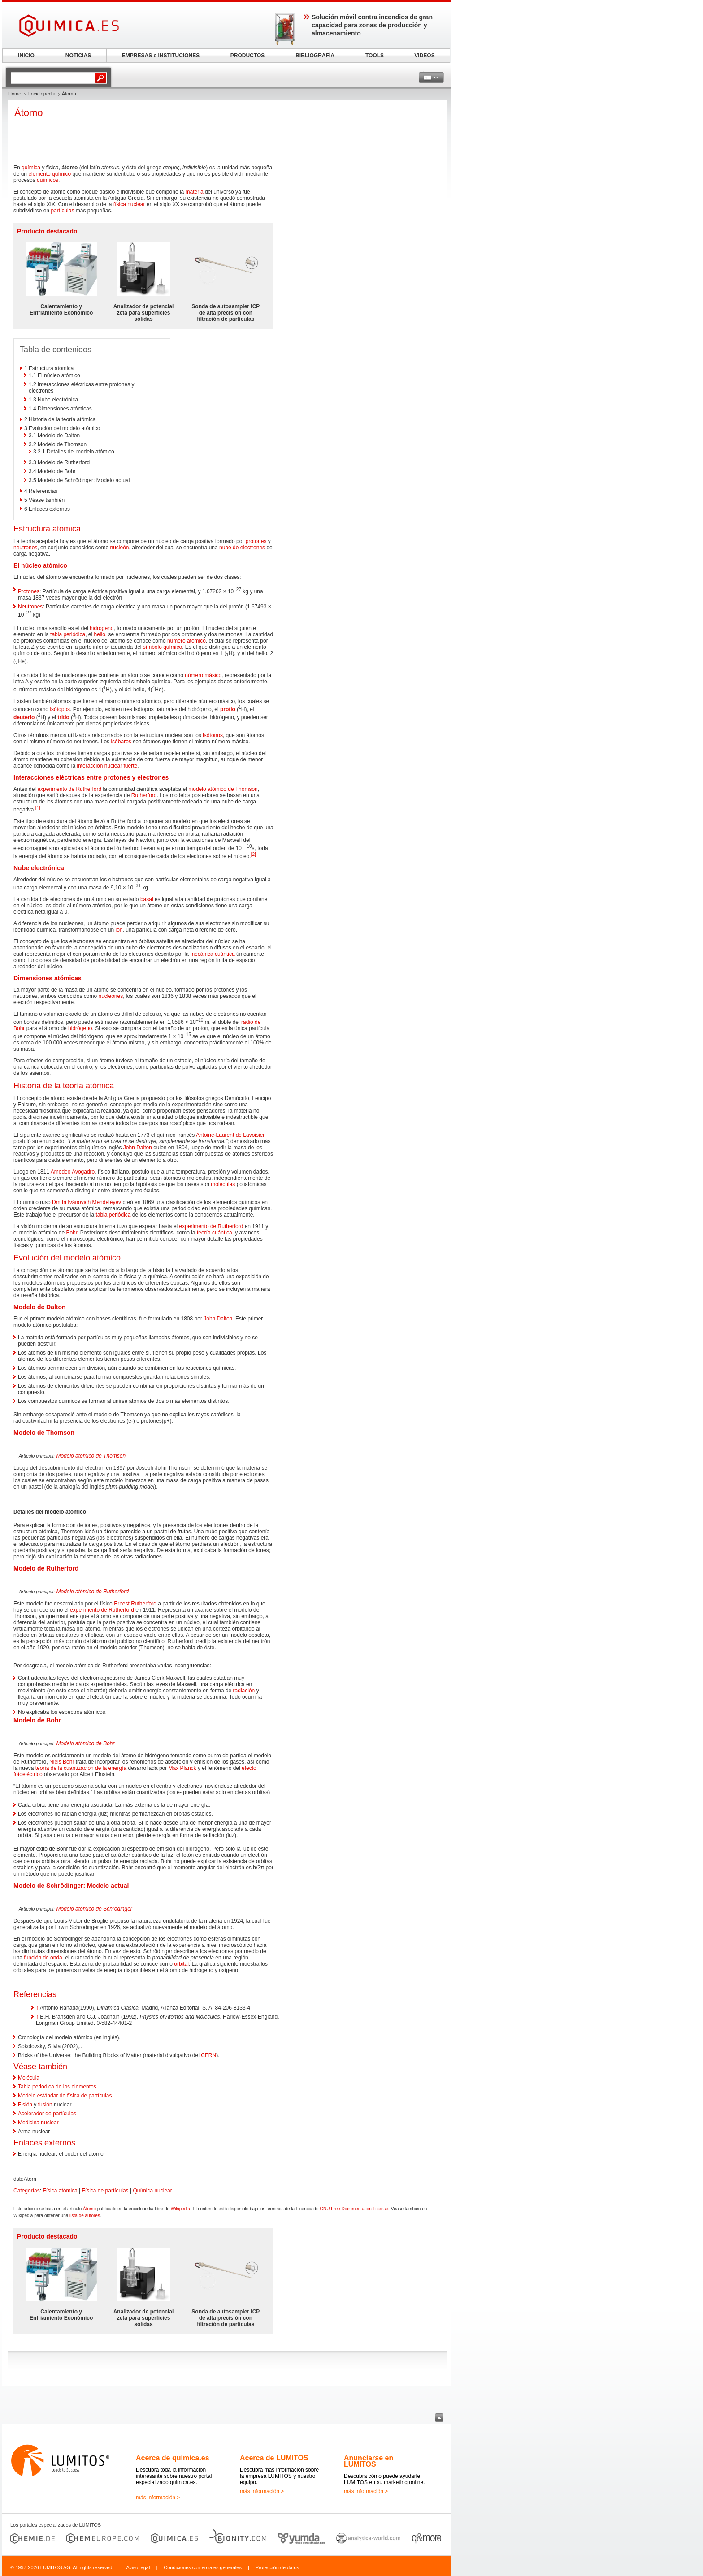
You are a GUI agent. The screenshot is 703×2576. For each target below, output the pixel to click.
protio (227, 709)
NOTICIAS (78, 55)
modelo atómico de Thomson (223, 789)
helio (99, 634)
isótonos (213, 735)
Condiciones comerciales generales (203, 2567)
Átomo (89, 2208)
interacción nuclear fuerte (107, 766)
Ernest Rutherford (135, 1604)
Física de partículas (105, 2191)
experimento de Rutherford (69, 789)
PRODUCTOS (247, 55)
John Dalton (137, 1147)
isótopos (60, 709)
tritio (63, 717)
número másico (203, 675)
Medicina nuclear (38, 2122)
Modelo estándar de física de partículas (65, 2096)
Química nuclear (152, 2191)
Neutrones (30, 607)
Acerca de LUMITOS (274, 2458)
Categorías (26, 2191)
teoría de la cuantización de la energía (80, 1768)
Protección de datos (277, 2567)
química (31, 167)
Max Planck (182, 1768)
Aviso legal (138, 2567)
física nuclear (129, 204)
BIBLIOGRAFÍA (314, 55)
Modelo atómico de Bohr (85, 1743)
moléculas (223, 1184)
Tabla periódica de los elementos (57, 2087)
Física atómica (60, 2191)
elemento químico (49, 174)
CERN (208, 2055)
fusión (45, 2104)
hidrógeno (101, 628)
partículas (62, 210)
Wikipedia (180, 2208)
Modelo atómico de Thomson (91, 1456)
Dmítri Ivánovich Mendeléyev (86, 1202)
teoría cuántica (214, 1233)
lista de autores (84, 2215)
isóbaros (121, 741)
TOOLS (374, 55)
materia (195, 192)
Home (14, 93)
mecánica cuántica (212, 954)
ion (118, 930)
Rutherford (144, 795)
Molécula (28, 2078)
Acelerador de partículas (47, 2113)
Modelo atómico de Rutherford (92, 1591)
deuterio (24, 717)
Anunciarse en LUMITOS (368, 2461)
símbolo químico (162, 647)
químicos (47, 180)
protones (256, 541)
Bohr (71, 1233)
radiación (244, 1690)
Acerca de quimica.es (172, 2458)
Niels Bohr (61, 1762)
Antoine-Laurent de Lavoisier (230, 1135)
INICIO (26, 55)
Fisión (25, 2104)
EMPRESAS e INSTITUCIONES (161, 55)
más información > (158, 2497)
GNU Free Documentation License (354, 2208)
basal (146, 899)
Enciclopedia (41, 93)
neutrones (25, 547)
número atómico (186, 641)
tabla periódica (67, 634)
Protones (28, 591)
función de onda (43, 1958)
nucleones (110, 996)
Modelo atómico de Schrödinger (94, 1909)
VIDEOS (424, 55)
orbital (181, 1964)
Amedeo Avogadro (73, 1172)
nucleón (119, 547)
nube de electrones (242, 547)
